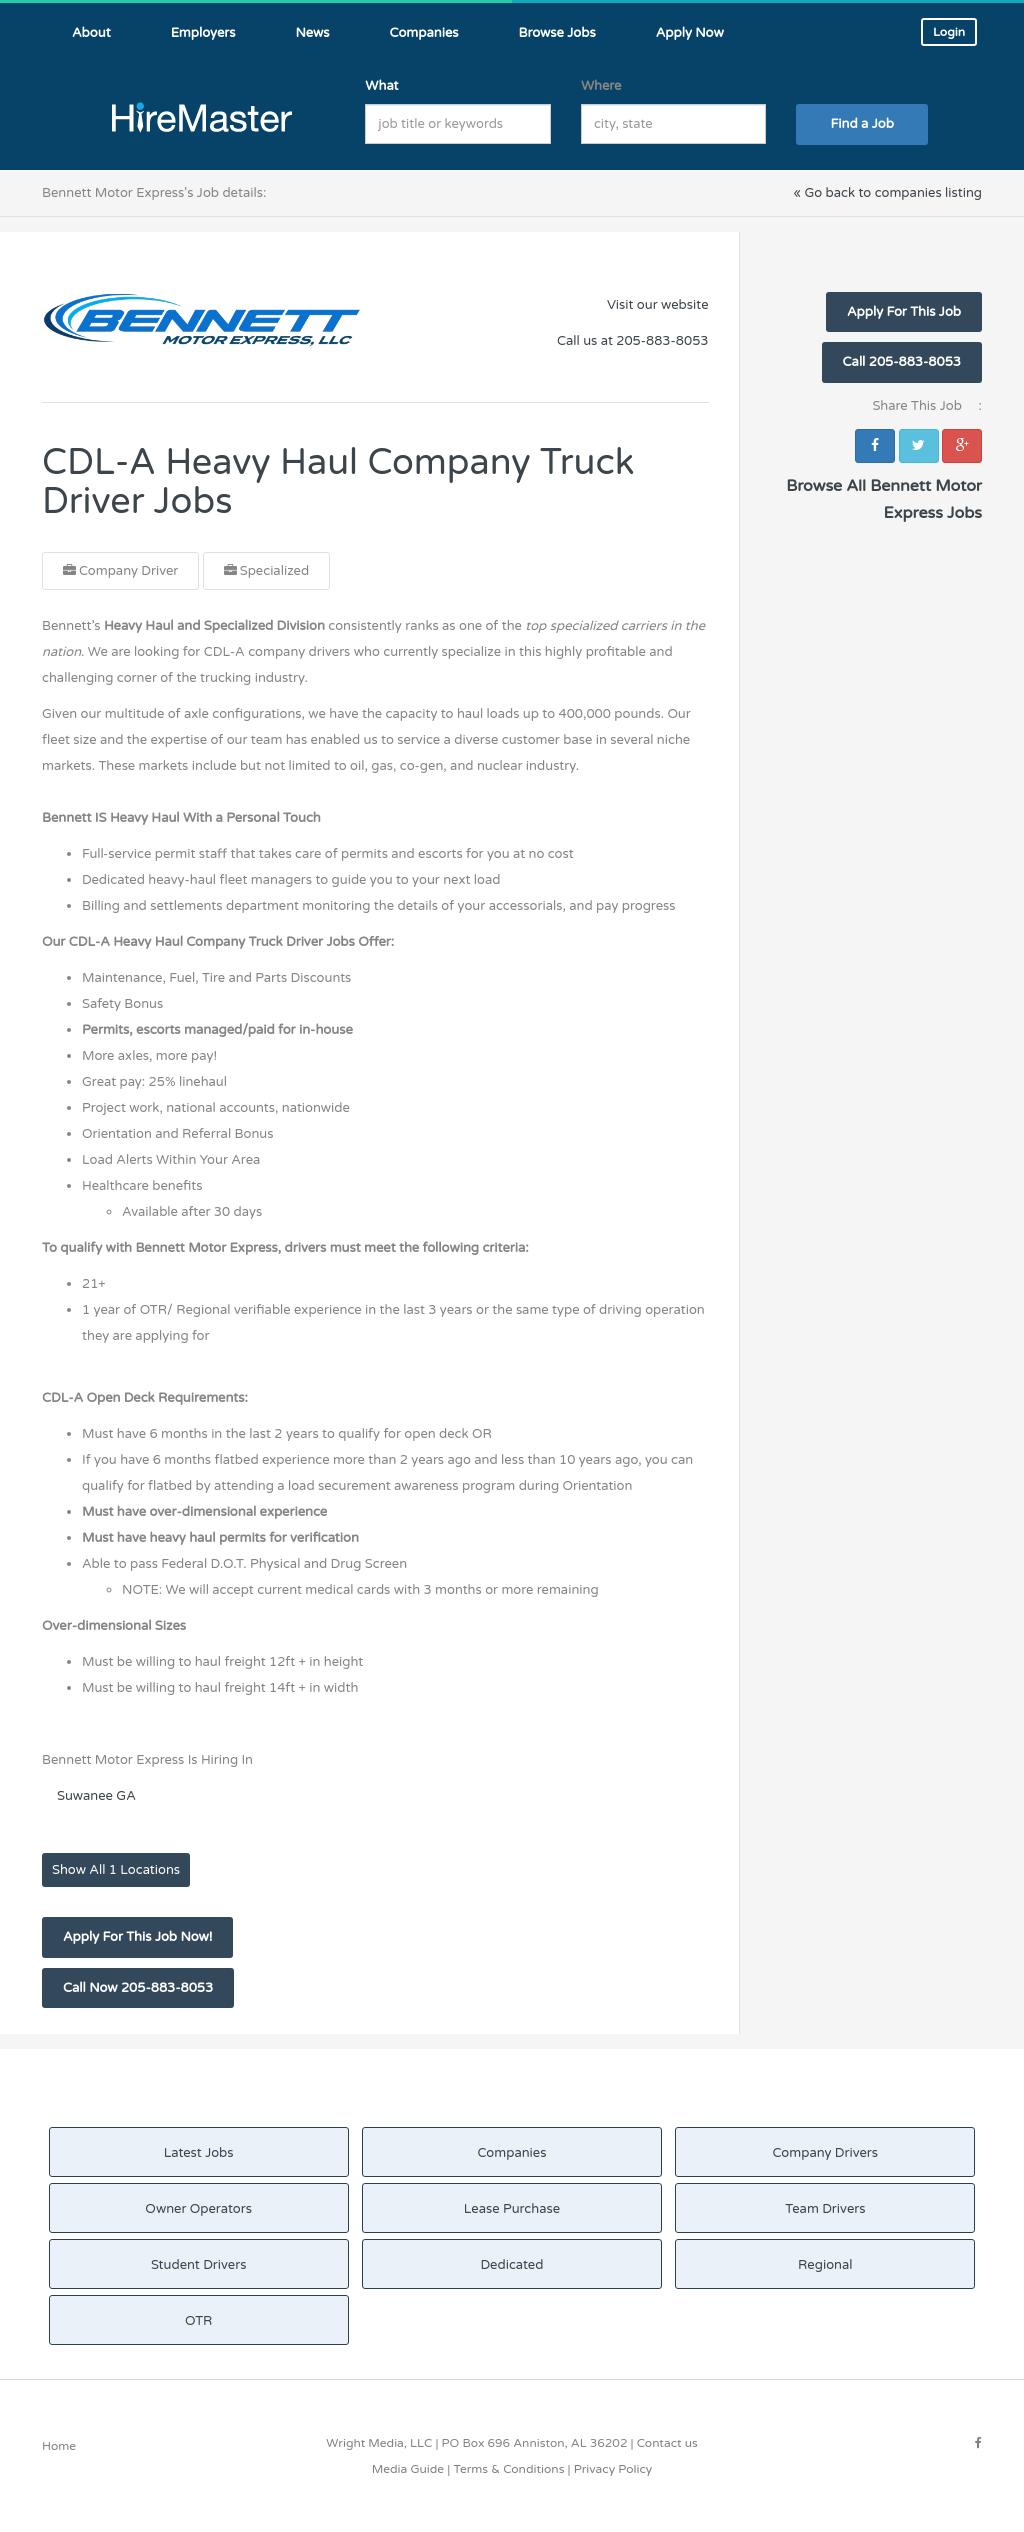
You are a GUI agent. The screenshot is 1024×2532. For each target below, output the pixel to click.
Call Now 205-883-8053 (138, 1988)
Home (59, 2446)
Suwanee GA (96, 1796)
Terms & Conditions (508, 2469)
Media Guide (408, 2469)
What (381, 86)
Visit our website (658, 305)
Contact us (667, 2443)
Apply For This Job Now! (137, 1937)
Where (601, 86)
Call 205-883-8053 (902, 362)
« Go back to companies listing (887, 193)
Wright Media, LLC (379, 2443)
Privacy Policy (613, 2469)
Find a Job (862, 124)
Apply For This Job (904, 312)
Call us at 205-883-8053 (632, 341)
